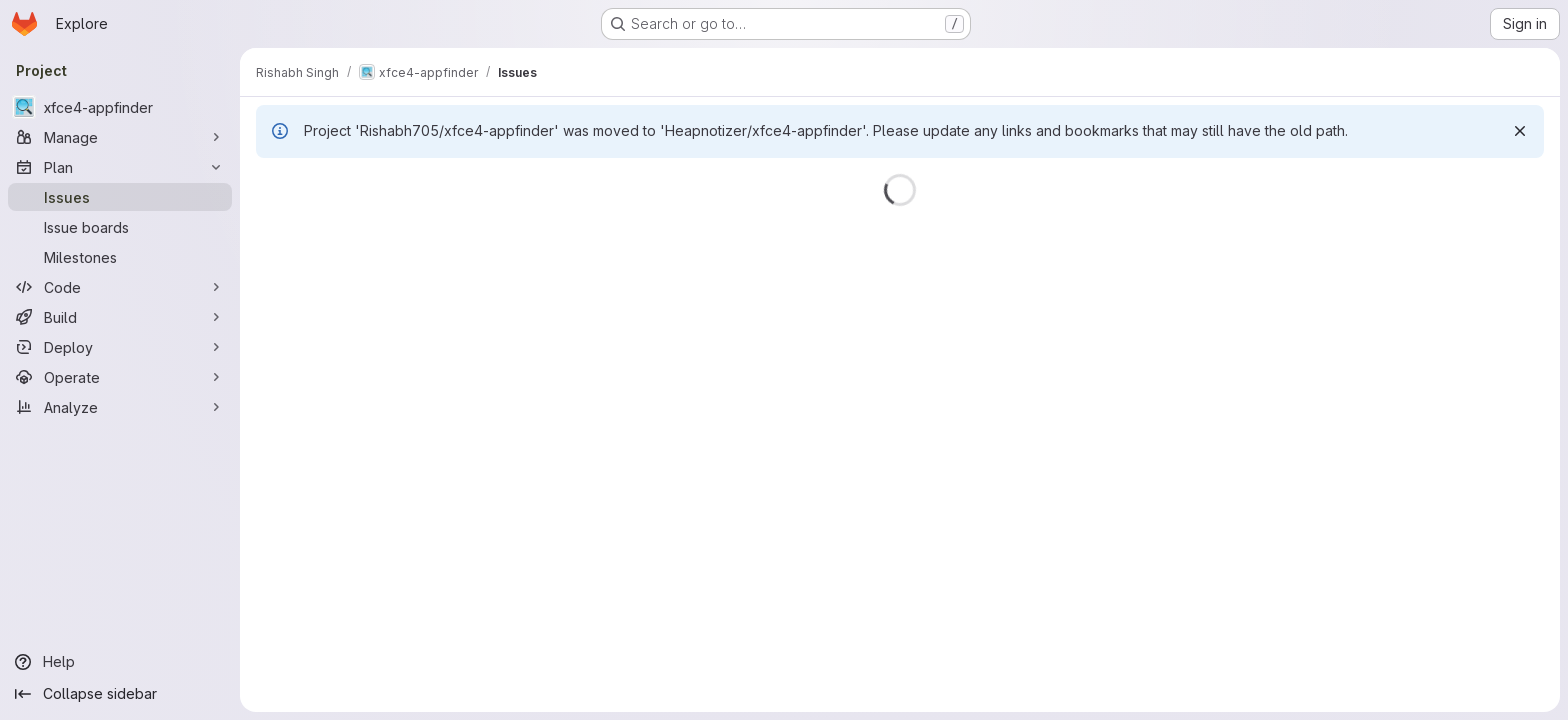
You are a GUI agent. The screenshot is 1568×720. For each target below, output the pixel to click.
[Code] (120, 287)
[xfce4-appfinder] (120, 107)
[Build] (120, 317)
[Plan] (120, 167)
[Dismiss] (1520, 131)
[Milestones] (120, 257)
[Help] (120, 662)
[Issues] (120, 197)
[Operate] (120, 377)
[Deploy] (120, 347)
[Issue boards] (120, 227)
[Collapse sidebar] (120, 694)
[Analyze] (120, 407)
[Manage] (120, 137)
